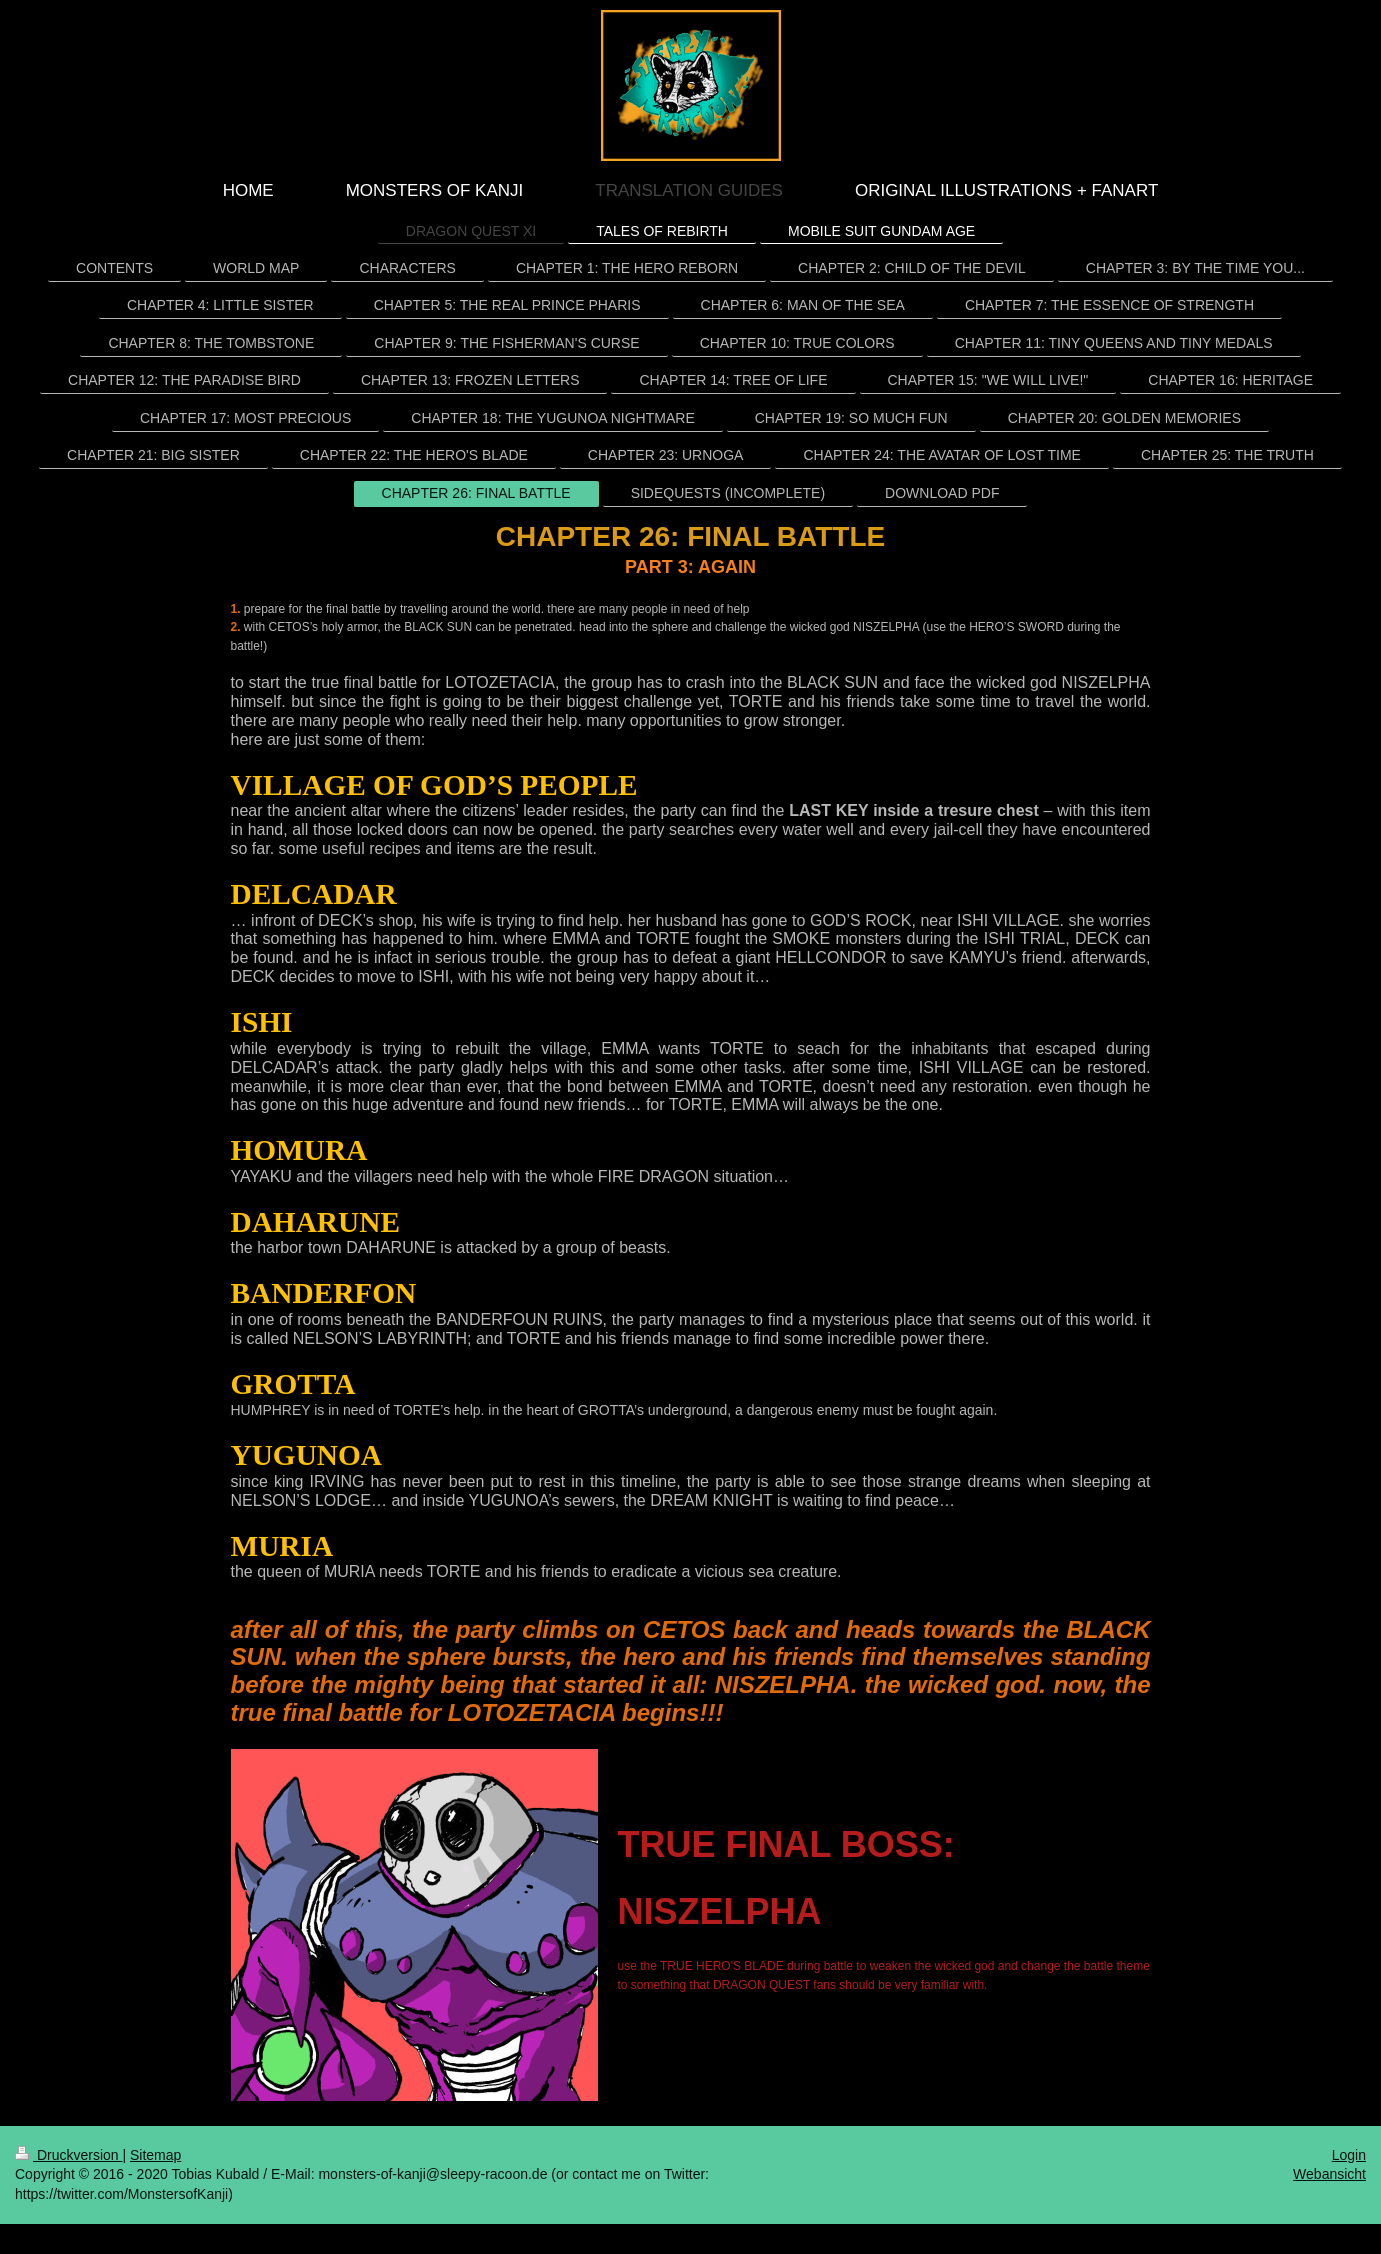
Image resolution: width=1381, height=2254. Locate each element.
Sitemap (155, 2155)
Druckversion (68, 2155)
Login (1349, 2155)
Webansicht (1329, 2174)
